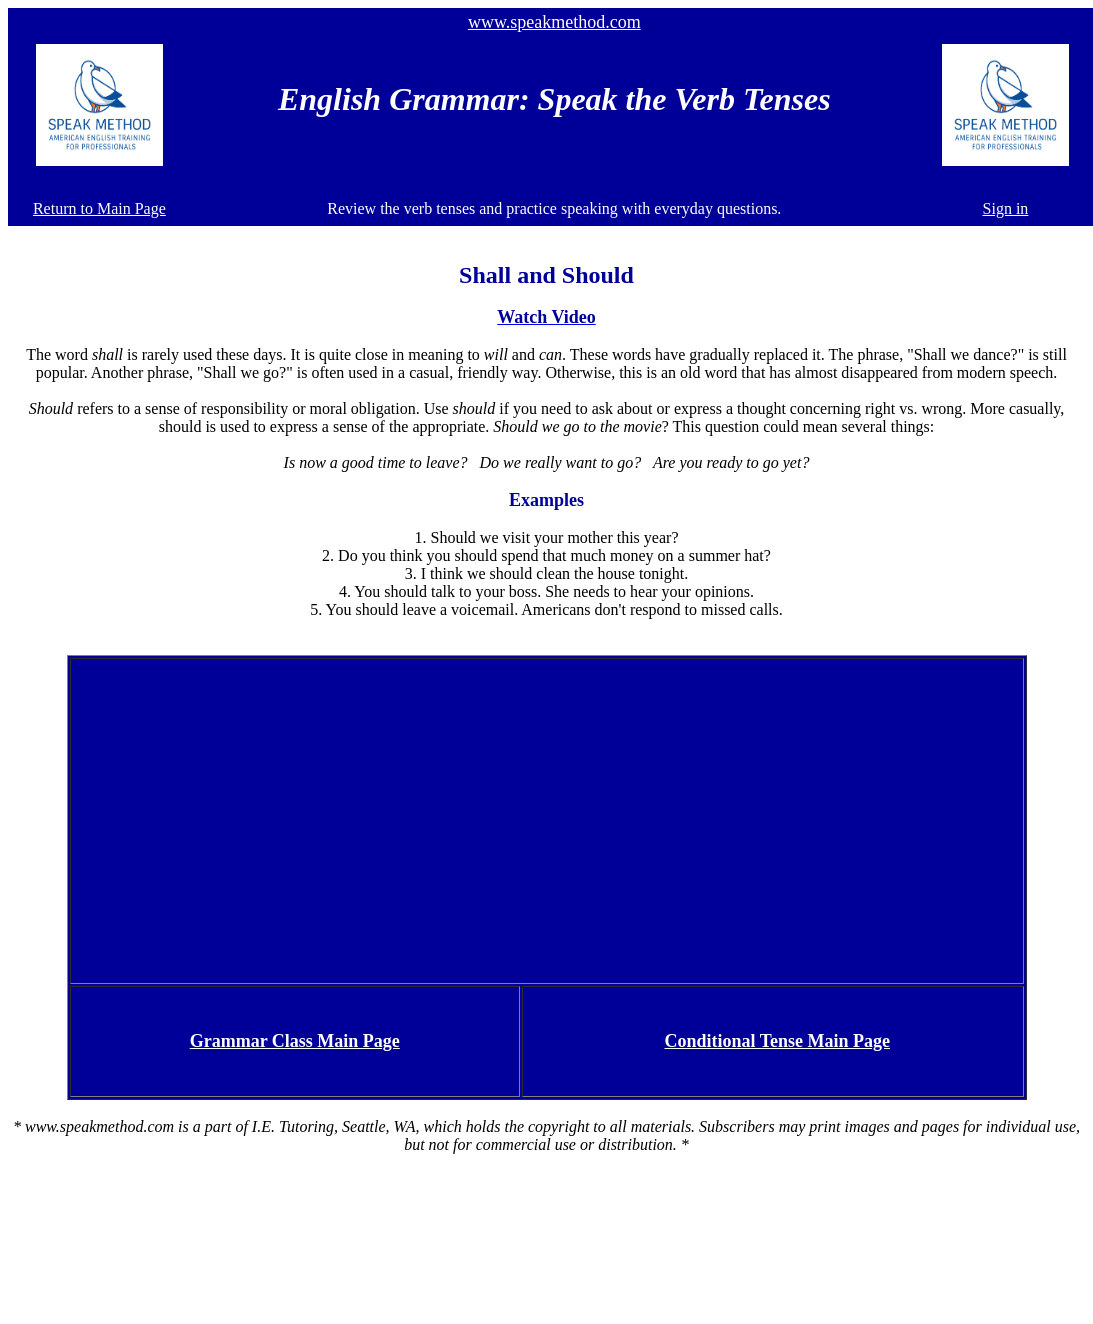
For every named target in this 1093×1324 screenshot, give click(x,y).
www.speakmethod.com (554, 22)
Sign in (1006, 208)
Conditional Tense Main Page (778, 1041)
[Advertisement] (546, 819)
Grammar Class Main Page (295, 1041)
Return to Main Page (99, 208)
